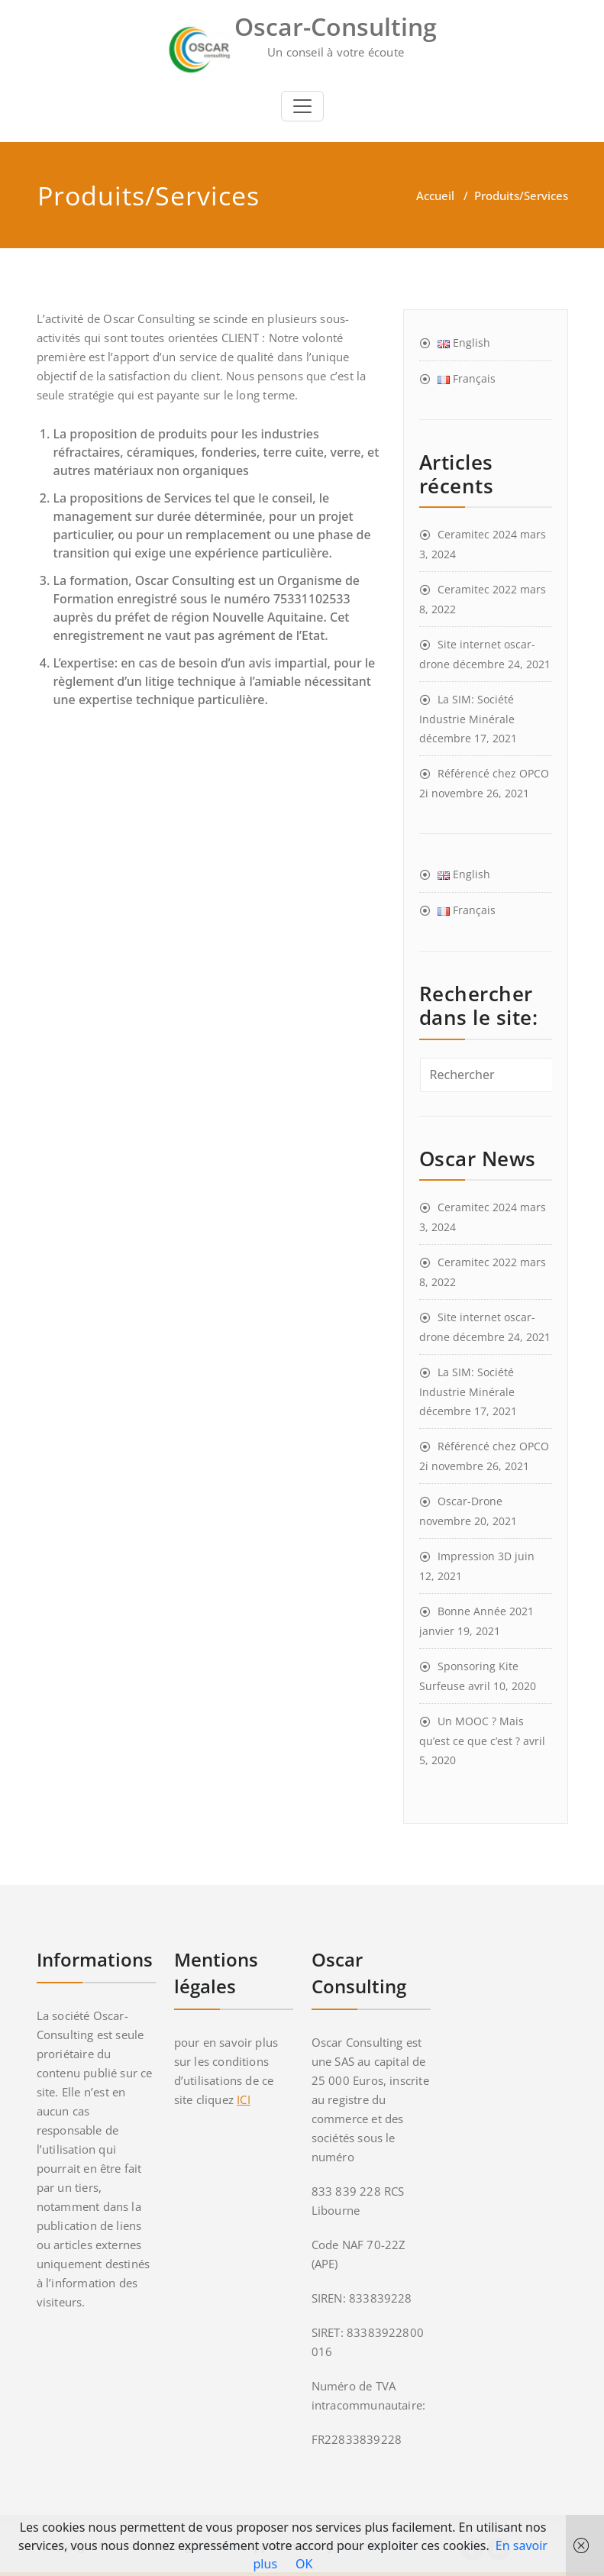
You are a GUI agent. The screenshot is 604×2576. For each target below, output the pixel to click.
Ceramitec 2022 (477, 589)
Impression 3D (475, 1556)
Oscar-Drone (470, 1501)
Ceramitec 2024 (477, 534)
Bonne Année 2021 (486, 1611)
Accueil (435, 195)
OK (304, 2563)
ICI (243, 2099)
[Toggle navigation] (302, 106)
